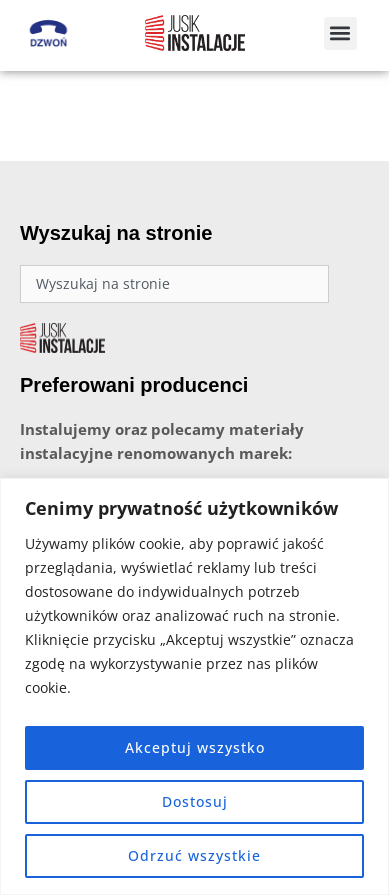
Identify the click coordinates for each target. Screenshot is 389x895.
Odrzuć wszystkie (194, 855)
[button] (340, 33)
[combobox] (174, 294)
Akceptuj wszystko (195, 747)
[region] (194, 686)
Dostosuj (195, 801)
